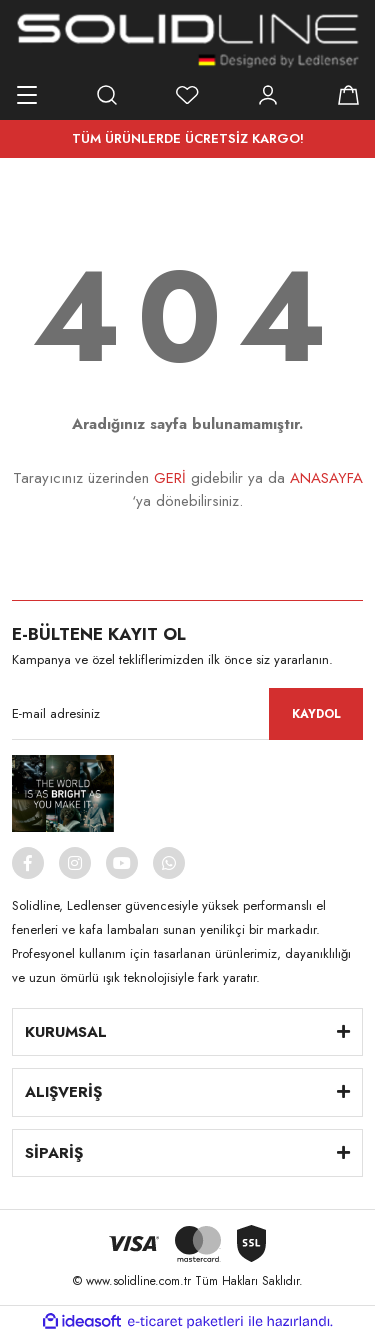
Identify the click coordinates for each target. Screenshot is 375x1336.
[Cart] (348, 95)
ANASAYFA (326, 478)
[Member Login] (268, 95)
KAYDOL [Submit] (316, 714)
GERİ (170, 478)
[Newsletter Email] (187, 714)
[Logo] (188, 40)
